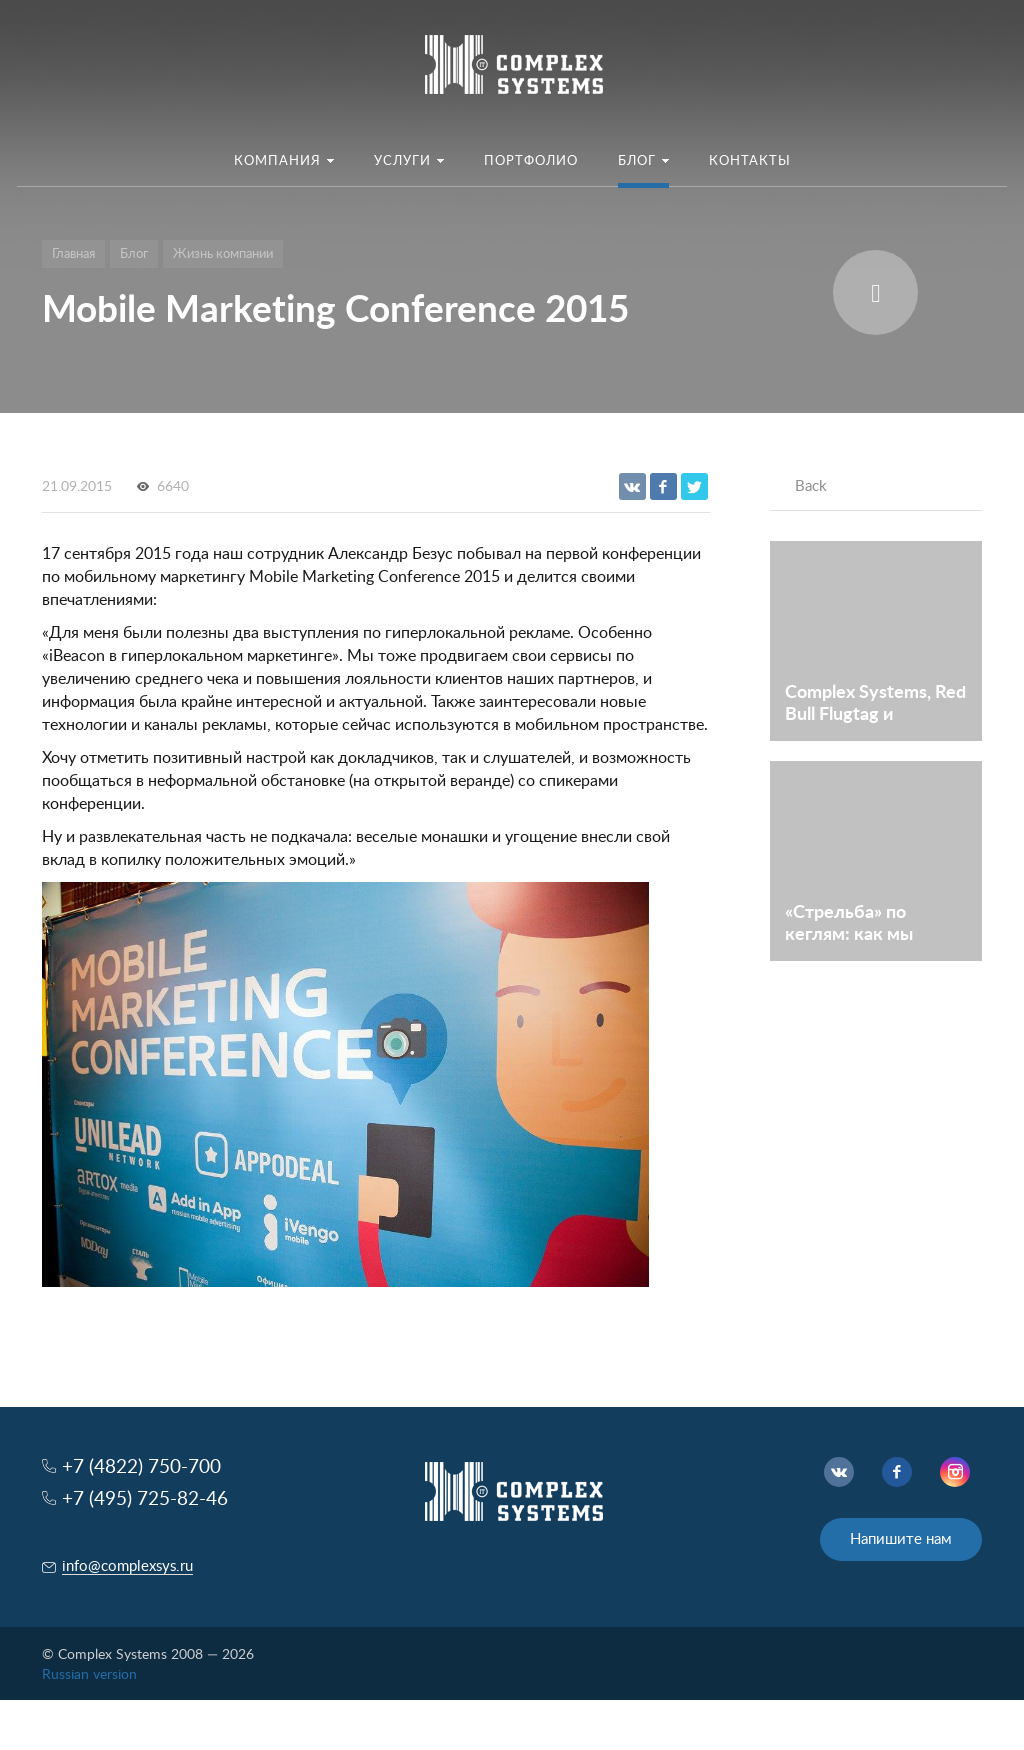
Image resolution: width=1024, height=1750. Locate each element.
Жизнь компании (223, 254)
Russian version (89, 1675)
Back (811, 486)
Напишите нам (901, 1539)
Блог (134, 254)
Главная (73, 254)
